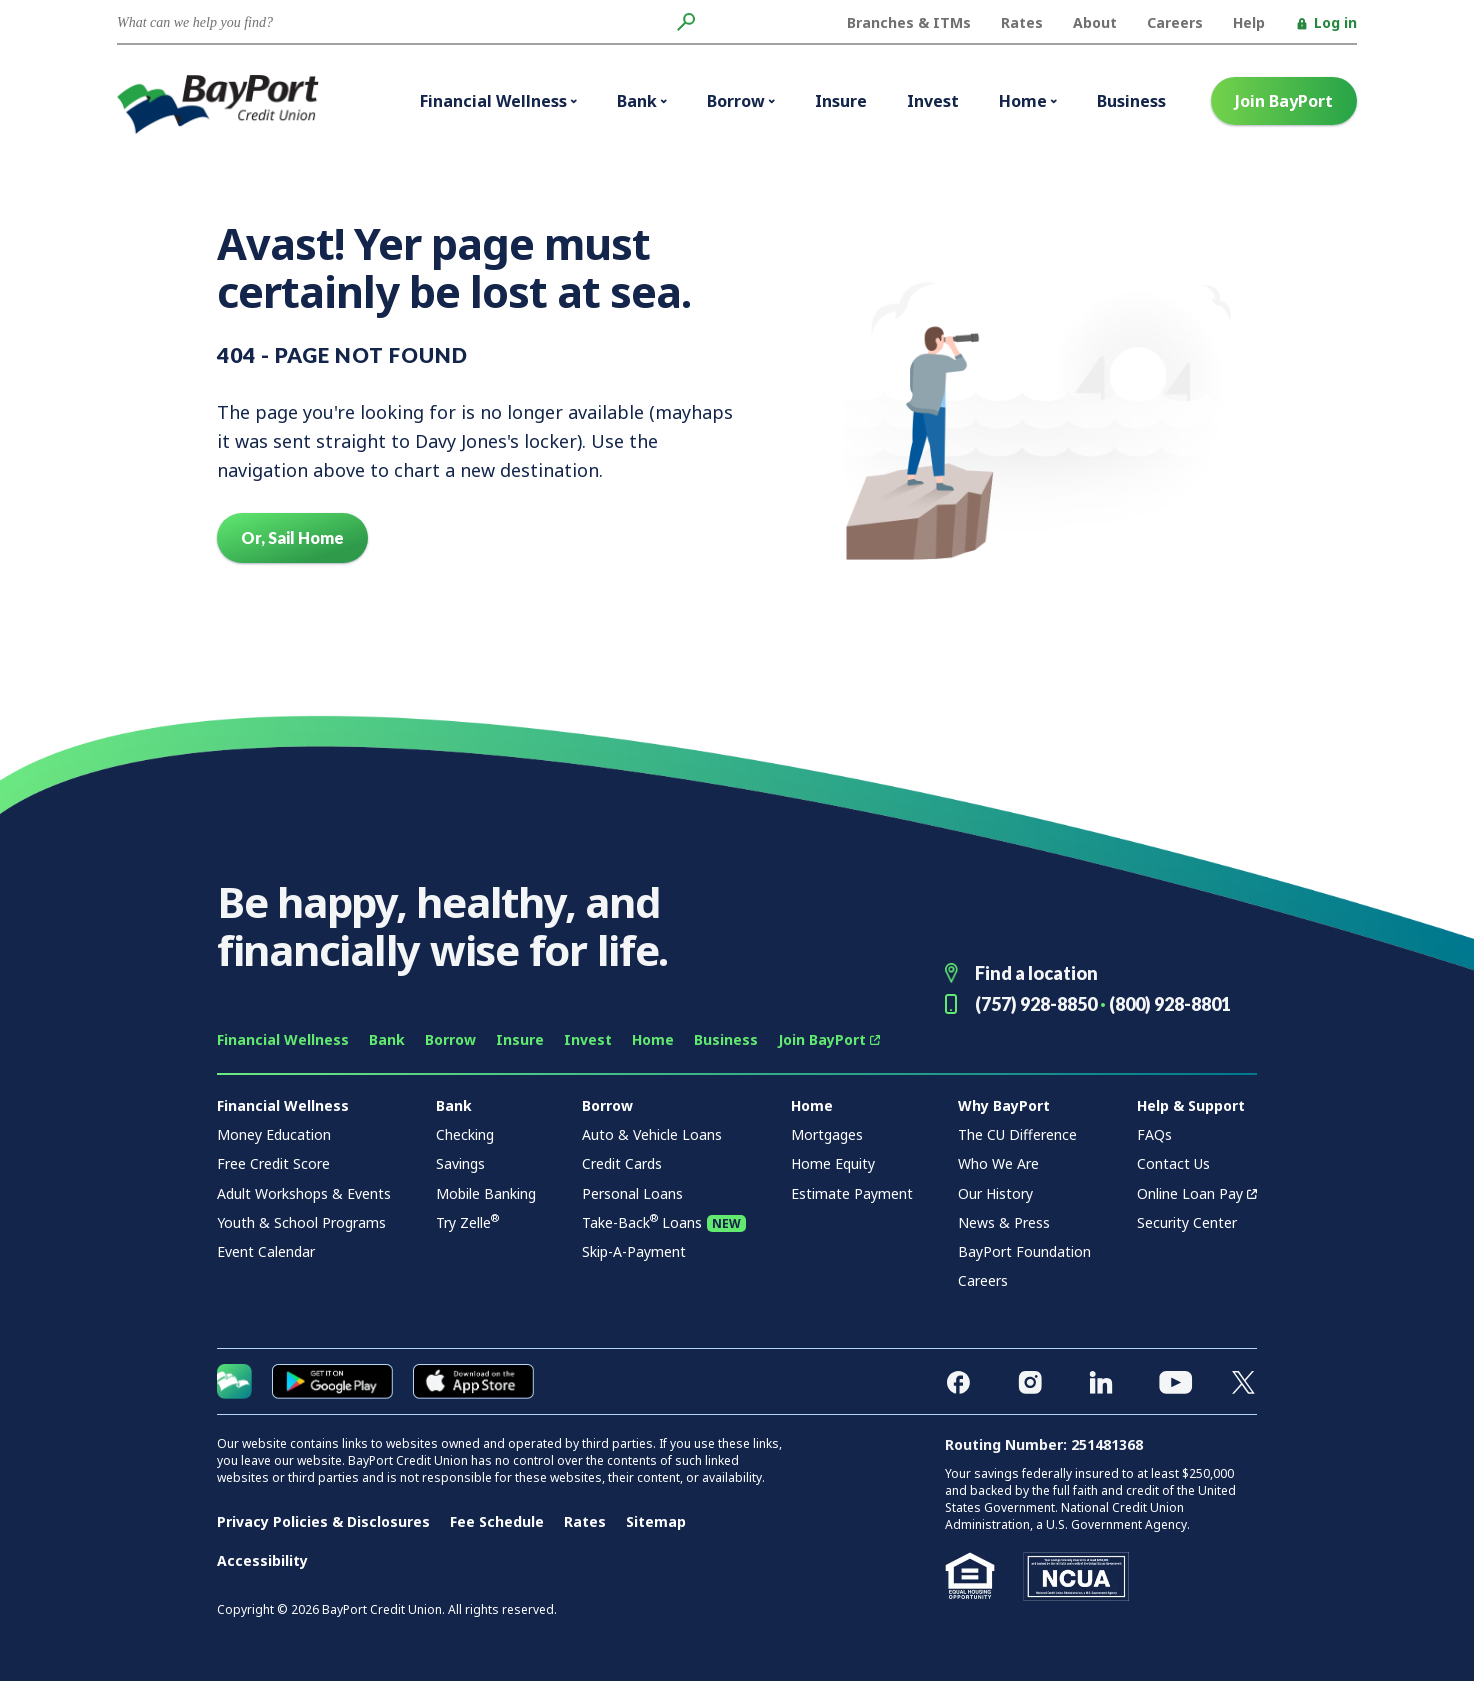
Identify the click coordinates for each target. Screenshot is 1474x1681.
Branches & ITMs (909, 22)
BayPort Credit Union (218, 104)
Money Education (274, 1134)
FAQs (1154, 1134)
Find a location (1036, 973)
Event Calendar (266, 1251)
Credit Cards (622, 1163)
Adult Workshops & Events (304, 1193)
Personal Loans (632, 1193)
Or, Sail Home (293, 537)
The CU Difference (1017, 1134)
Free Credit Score (273, 1163)
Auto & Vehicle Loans (652, 1134)
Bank (637, 101)
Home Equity (833, 1163)
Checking (465, 1134)
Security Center (1187, 1222)
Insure (841, 101)
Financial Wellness (493, 101)
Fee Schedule (497, 1521)
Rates (1022, 22)
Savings (460, 1163)
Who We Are (998, 1163)
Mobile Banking (486, 1193)
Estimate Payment (852, 1193)
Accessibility (262, 1560)
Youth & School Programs (301, 1222)
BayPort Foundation (1024, 1251)
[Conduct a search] (391, 21)
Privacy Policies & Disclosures (323, 1521)
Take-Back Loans (642, 1222)
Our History (995, 1193)
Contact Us (1173, 1163)
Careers (1175, 22)
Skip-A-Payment (634, 1251)
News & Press (1004, 1222)
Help (1249, 22)
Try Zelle (467, 1222)
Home (1023, 101)
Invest (933, 101)
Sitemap (656, 1521)
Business (1131, 101)
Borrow (736, 101)
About (1095, 22)
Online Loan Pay (1197, 1193)
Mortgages (827, 1134)
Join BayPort (1284, 101)
